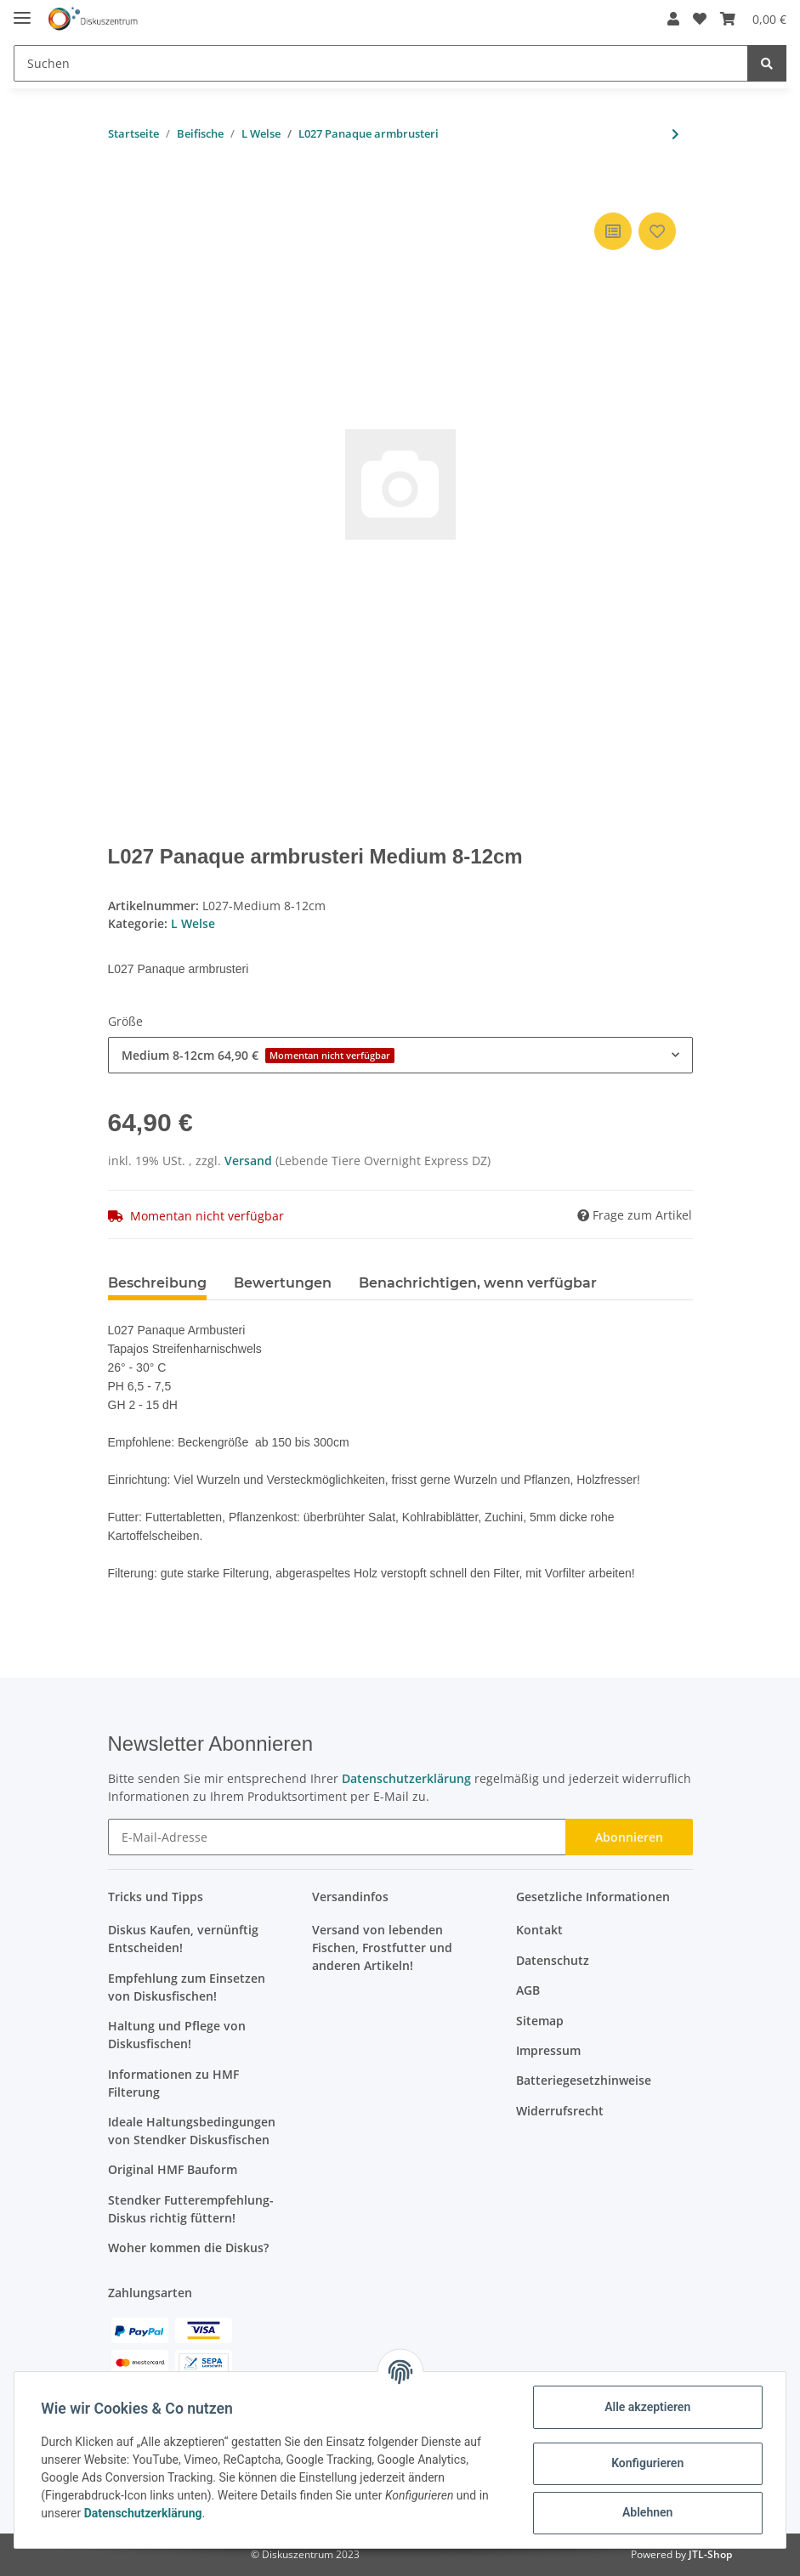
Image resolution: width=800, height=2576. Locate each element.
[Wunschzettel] (692, 19)
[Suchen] (381, 63)
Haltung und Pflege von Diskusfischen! (177, 2035)
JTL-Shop (710, 2554)
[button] (666, 19)
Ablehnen (646, 2512)
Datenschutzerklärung (406, 1778)
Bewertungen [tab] (283, 1283)
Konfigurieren (646, 2463)
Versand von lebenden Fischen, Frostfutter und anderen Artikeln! (382, 1947)
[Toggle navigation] (22, 10)
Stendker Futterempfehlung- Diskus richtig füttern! (191, 2209)
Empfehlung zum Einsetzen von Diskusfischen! (186, 1987)
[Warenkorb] (746, 19)
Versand (249, 1160)
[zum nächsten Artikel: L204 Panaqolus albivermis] (675, 134)
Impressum (548, 2050)
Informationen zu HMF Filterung (173, 2083)
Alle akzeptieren (646, 2407)
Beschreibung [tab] (157, 1283)
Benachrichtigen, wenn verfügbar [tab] (478, 1283)
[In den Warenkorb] (121, 182)
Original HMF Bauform (172, 2169)
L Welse (193, 923)
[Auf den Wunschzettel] (657, 231)
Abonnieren (629, 1837)
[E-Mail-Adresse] (337, 1837)
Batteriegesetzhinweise (583, 2080)
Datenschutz (552, 1960)
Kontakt (539, 1930)
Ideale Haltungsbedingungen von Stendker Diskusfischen (191, 2131)
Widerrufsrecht (560, 2111)
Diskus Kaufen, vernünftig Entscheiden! (183, 1939)
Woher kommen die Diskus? (188, 2247)
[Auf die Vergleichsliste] (613, 231)
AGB (528, 1990)
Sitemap (540, 2021)
